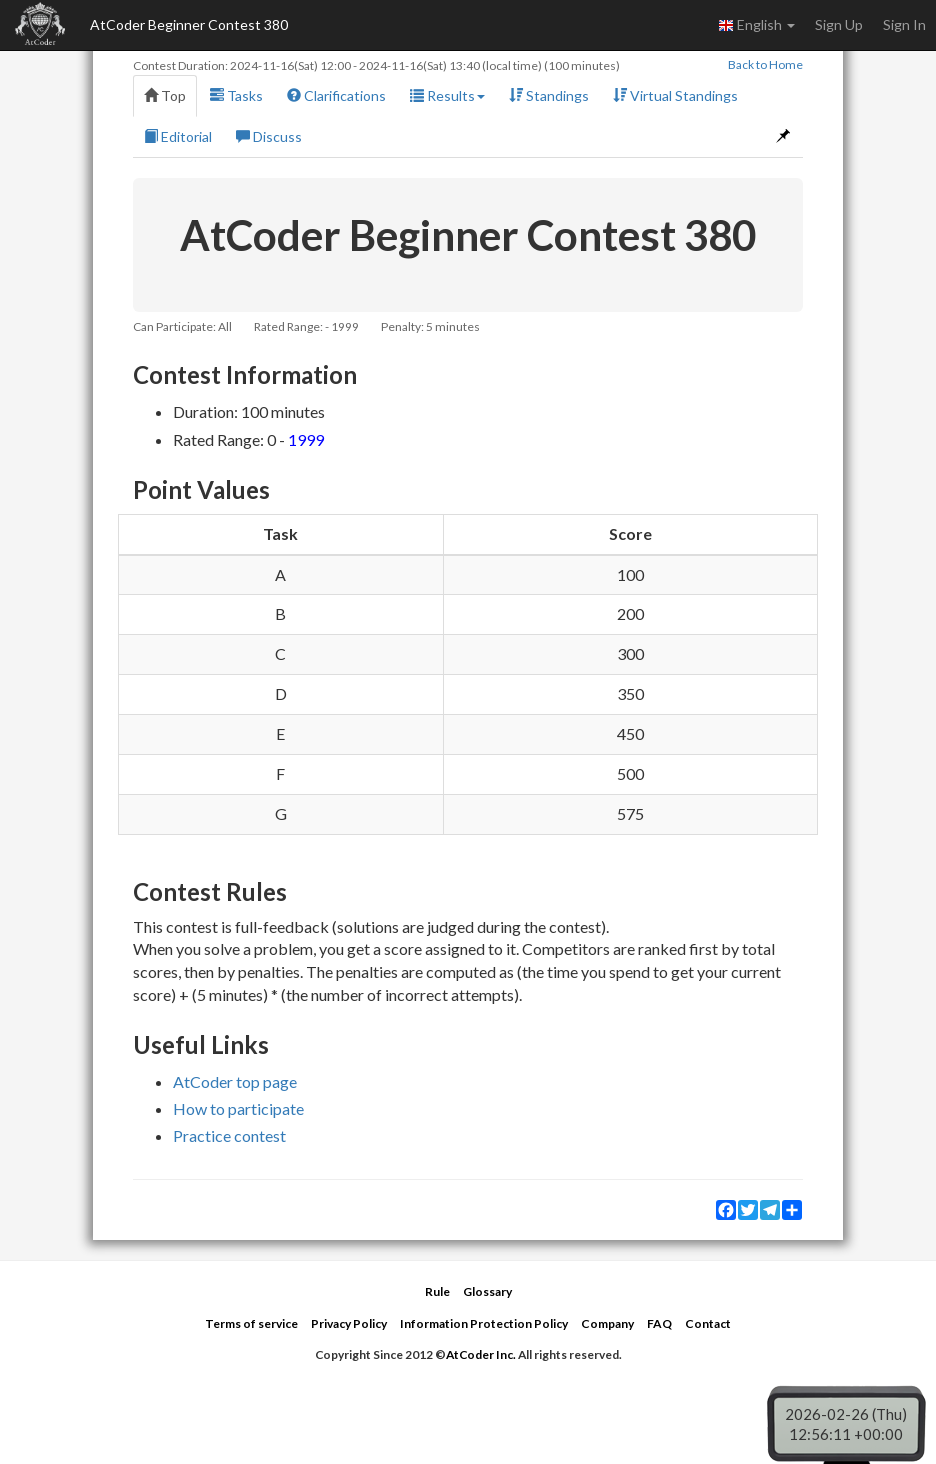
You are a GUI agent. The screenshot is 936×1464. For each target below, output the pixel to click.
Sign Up (839, 24)
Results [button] (447, 95)
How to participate (238, 1108)
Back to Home (765, 64)
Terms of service (251, 1323)
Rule (437, 1291)
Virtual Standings (675, 95)
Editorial (178, 136)
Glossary (487, 1291)
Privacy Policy (349, 1323)
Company (607, 1323)
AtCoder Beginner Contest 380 (189, 24)
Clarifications (336, 95)
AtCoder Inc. (481, 1354)
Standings (549, 95)
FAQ (659, 1323)
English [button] (756, 25)
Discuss (269, 136)
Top (165, 95)
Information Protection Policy (484, 1323)
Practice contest (229, 1135)
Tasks (236, 95)
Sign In (904, 24)
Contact (708, 1323)
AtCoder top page (235, 1081)
